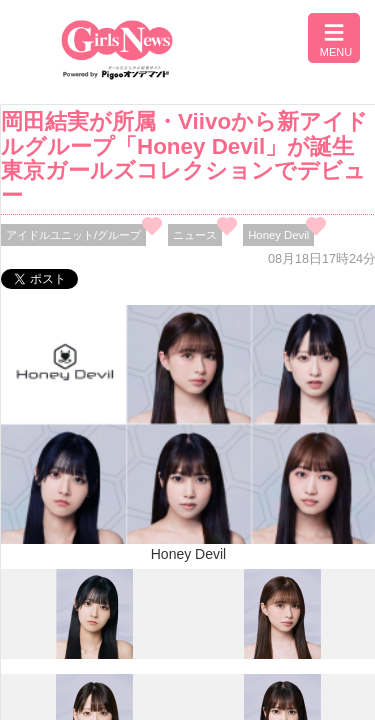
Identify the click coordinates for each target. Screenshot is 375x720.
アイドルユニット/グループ (73, 235)
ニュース (195, 235)
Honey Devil (278, 235)
